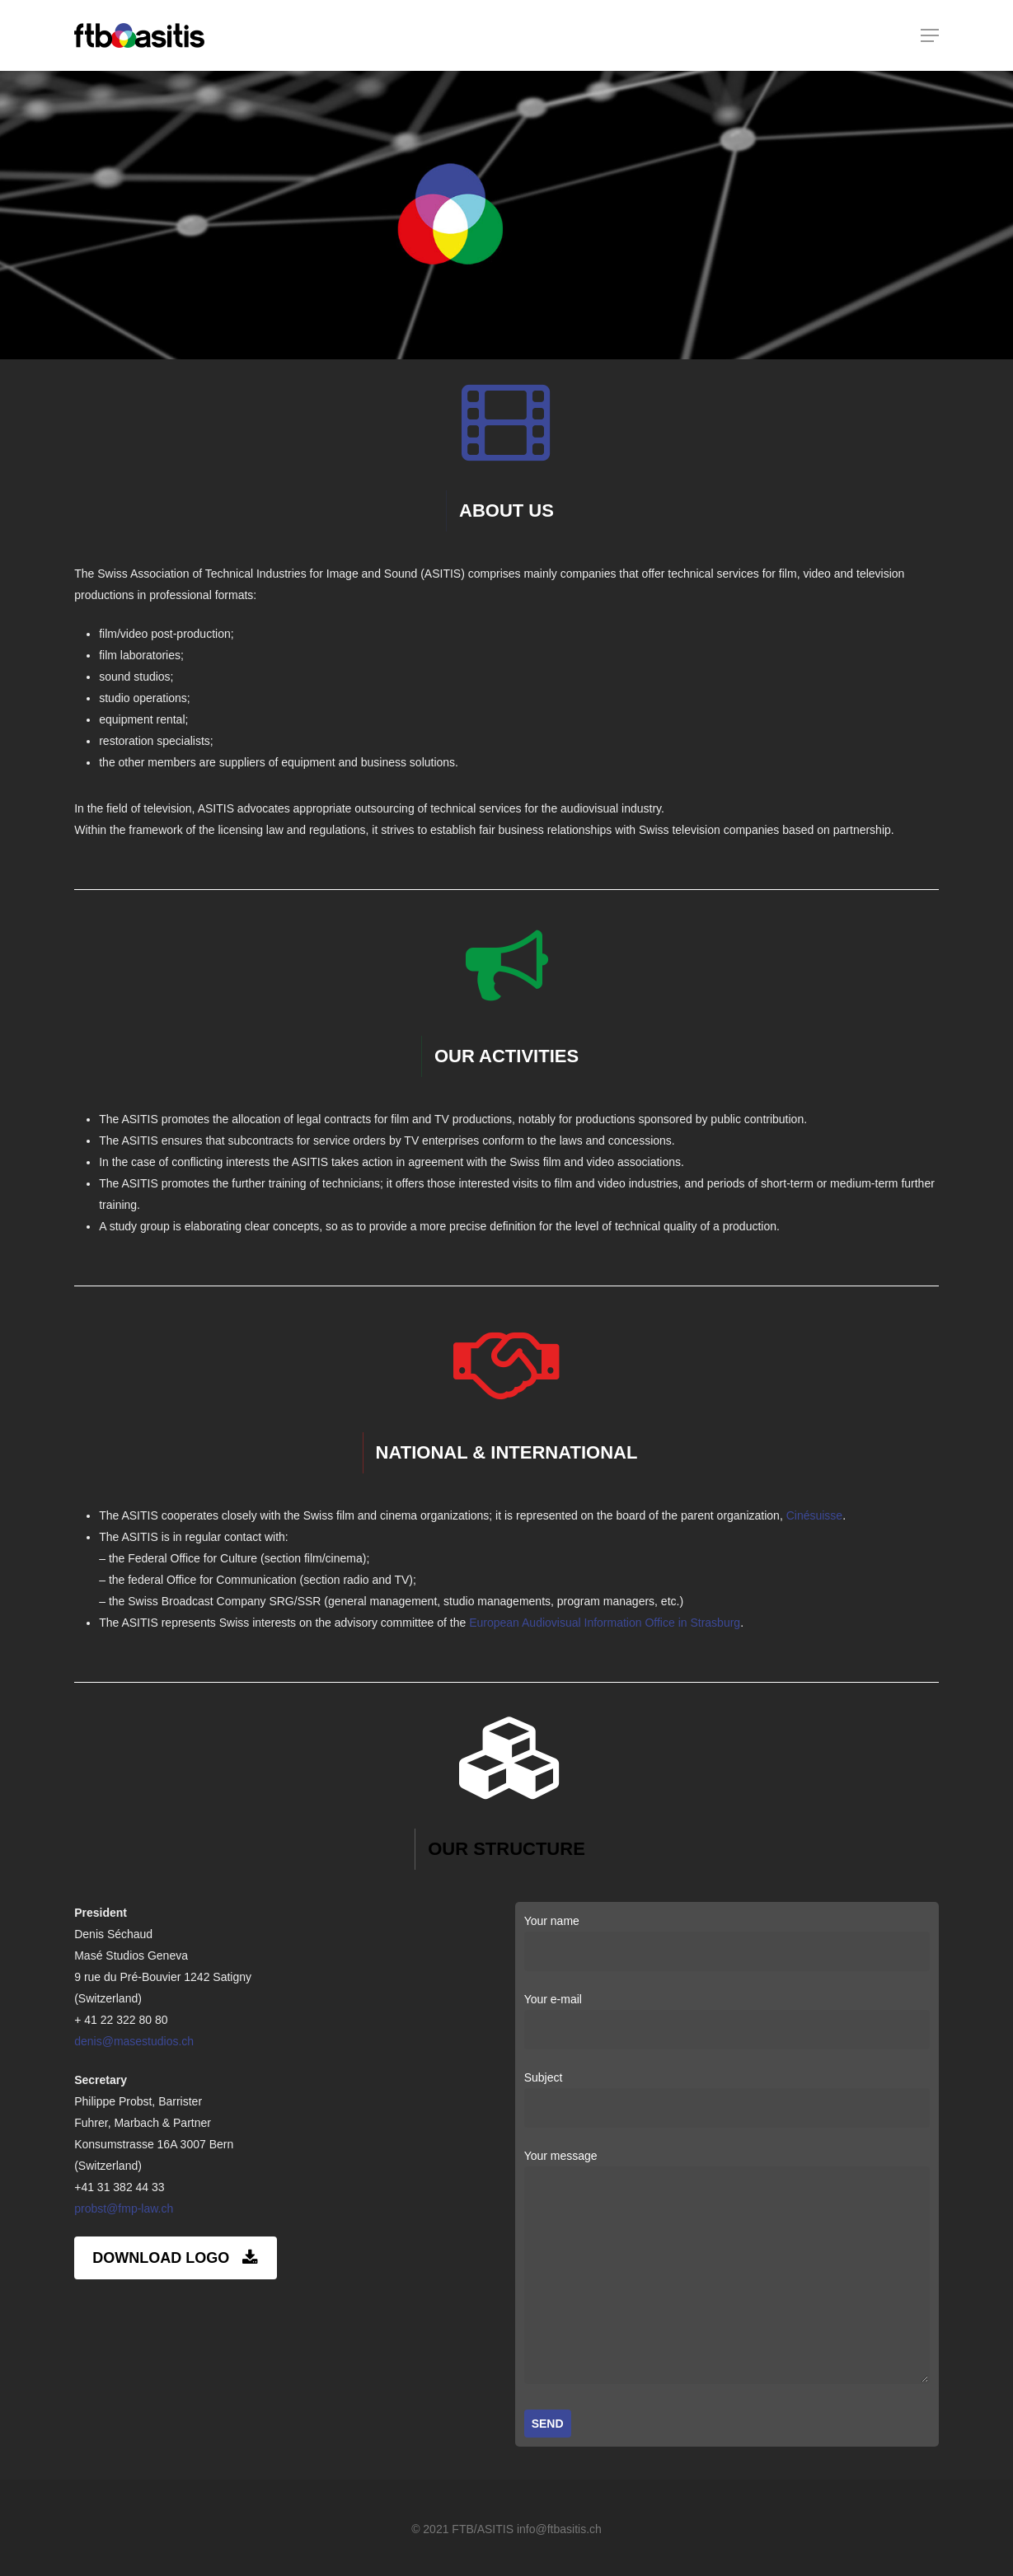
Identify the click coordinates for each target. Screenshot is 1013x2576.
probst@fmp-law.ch (123, 2208)
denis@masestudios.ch (134, 2041)
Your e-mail (727, 2021)
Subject (727, 2099)
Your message (727, 2270)
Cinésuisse (814, 1515)
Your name (727, 1942)
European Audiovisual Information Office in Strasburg (604, 1622)
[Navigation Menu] (930, 35)
